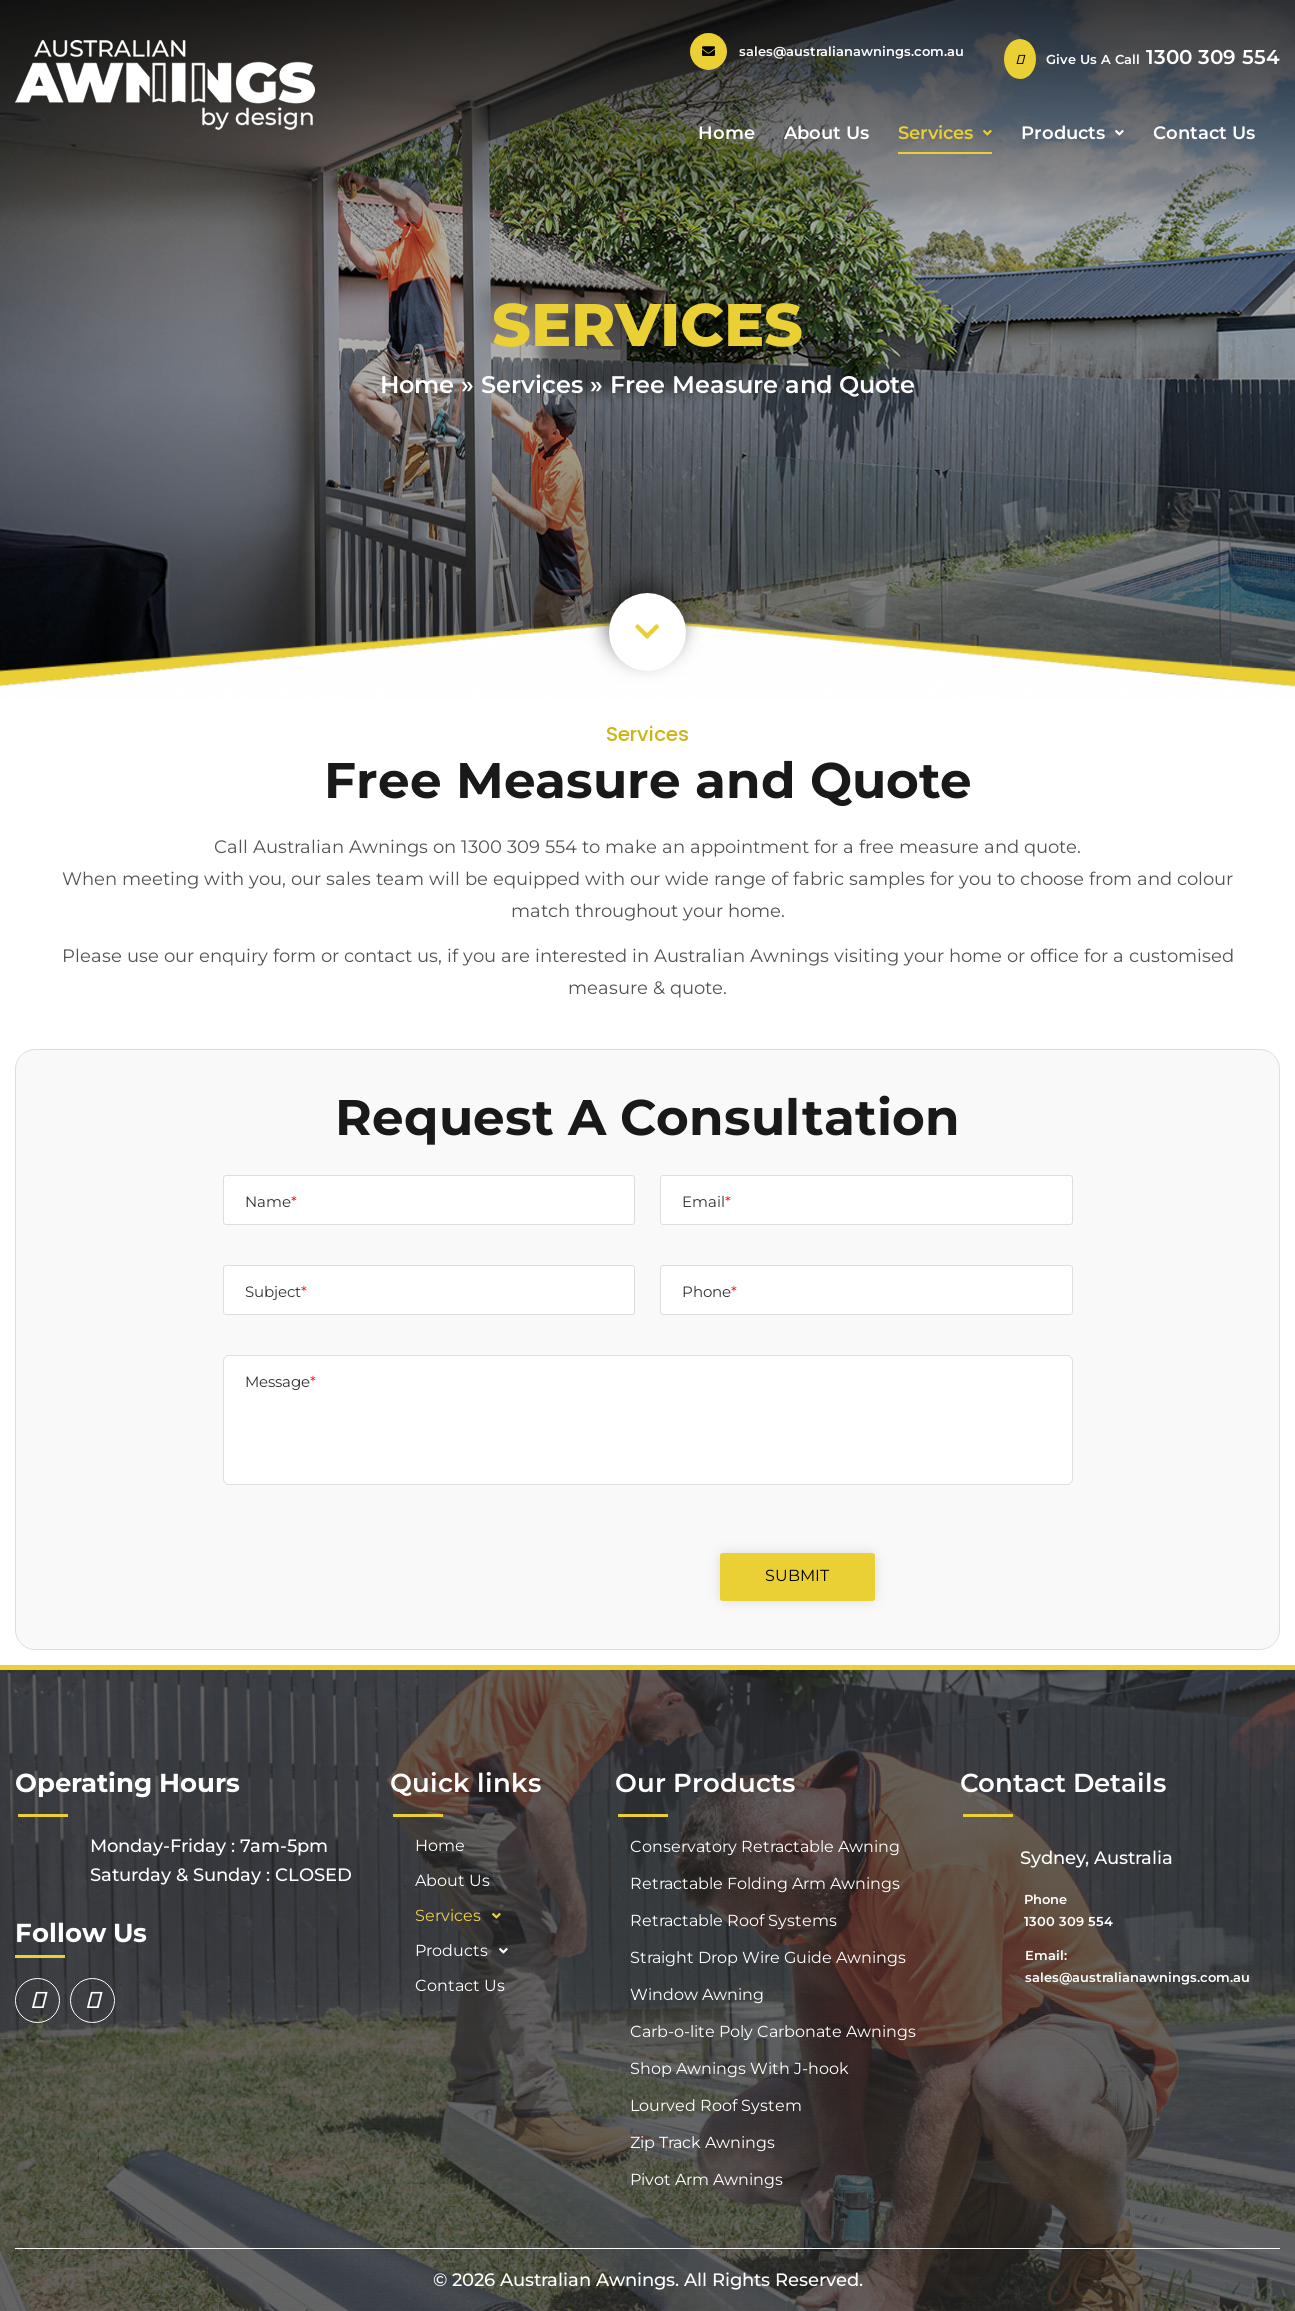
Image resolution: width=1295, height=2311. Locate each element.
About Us (826, 133)
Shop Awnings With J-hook (739, 2068)
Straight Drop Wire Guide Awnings (768, 1957)
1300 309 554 (1210, 57)
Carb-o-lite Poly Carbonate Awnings (773, 2031)
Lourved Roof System (716, 2105)
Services (945, 133)
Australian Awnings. (592, 2280)
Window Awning (697, 1994)
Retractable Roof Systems (733, 1920)
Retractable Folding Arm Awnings (765, 1883)
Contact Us (1204, 133)
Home (726, 133)
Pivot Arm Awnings (706, 2179)
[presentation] (538, 1608)
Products (1072, 133)
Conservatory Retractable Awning (765, 1846)
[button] (647, 632)
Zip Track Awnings (702, 2142)
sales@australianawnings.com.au (851, 51)
